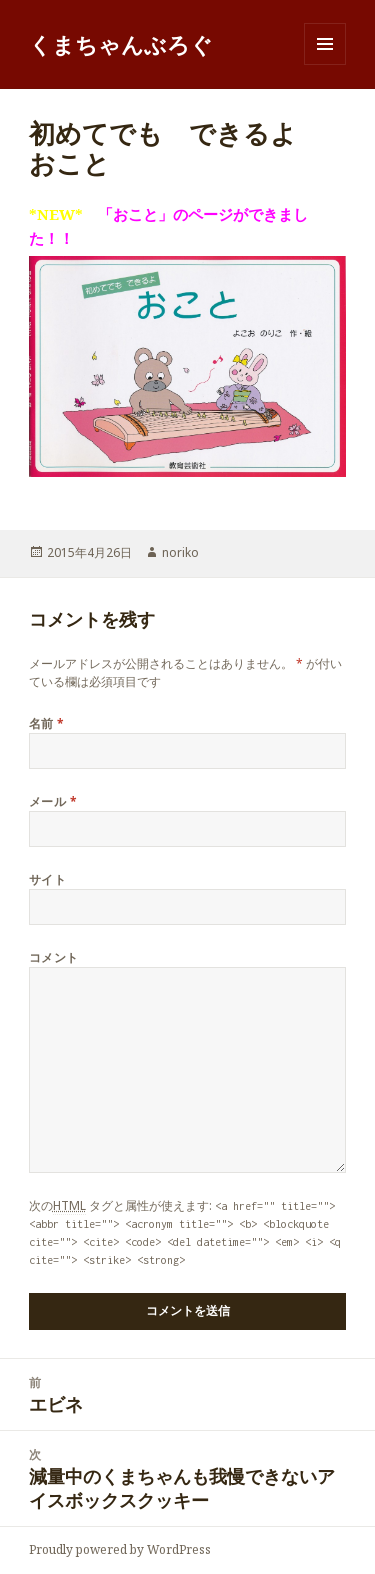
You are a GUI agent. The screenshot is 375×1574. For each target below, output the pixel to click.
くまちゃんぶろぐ (121, 44)
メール (53, 801)
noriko (180, 552)
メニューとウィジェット (325, 64)
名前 (47, 723)
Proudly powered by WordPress (120, 1549)
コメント (54, 957)
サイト (47, 879)
